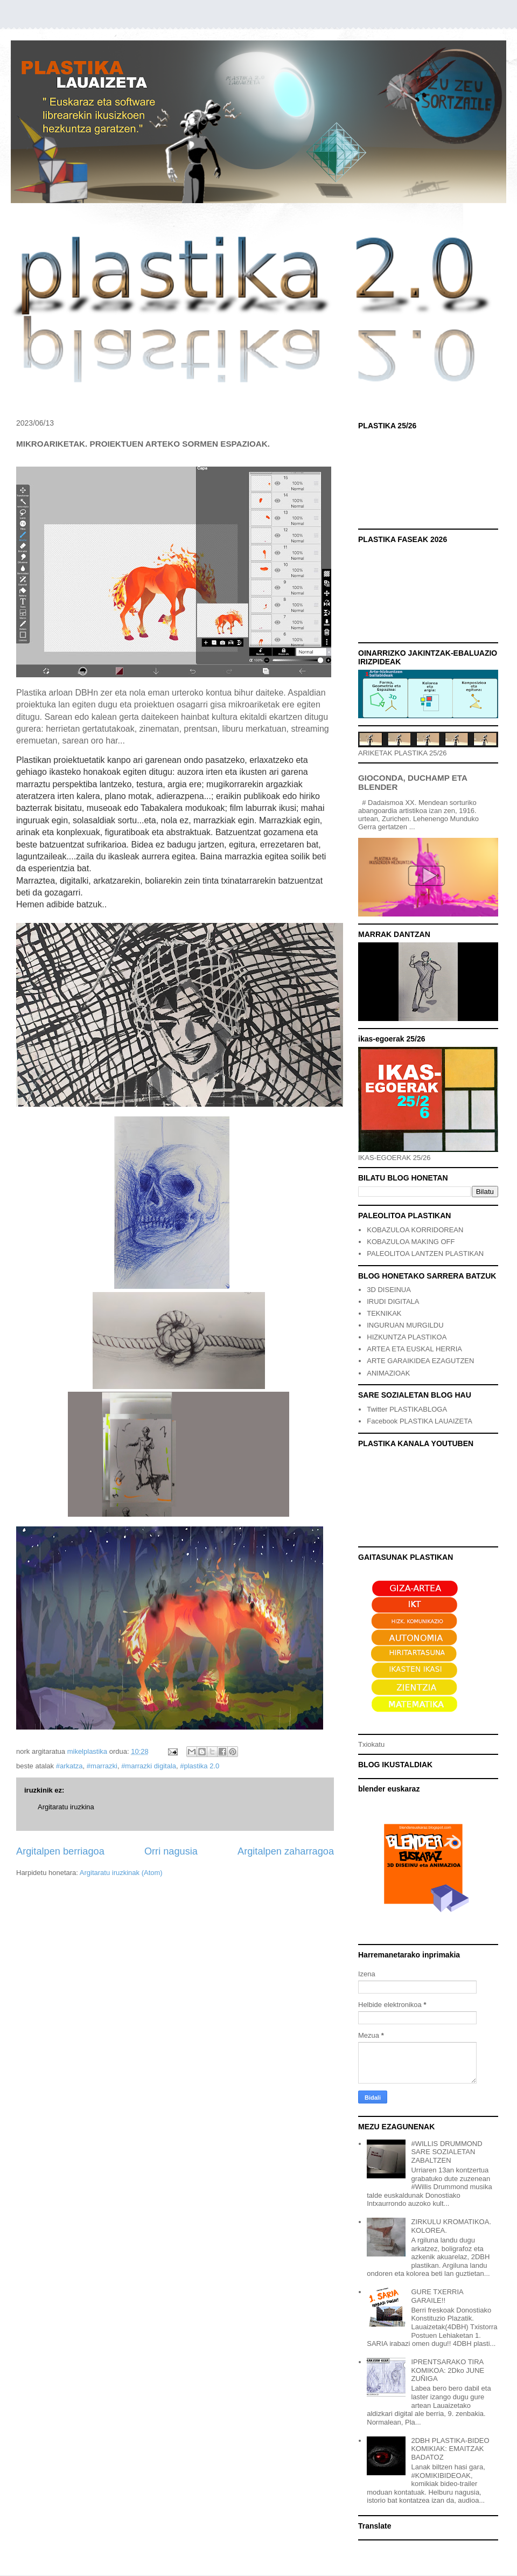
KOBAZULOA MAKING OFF (411, 1242)
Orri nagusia (171, 1851)
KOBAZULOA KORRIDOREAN (415, 1230)
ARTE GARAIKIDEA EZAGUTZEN (420, 1361)
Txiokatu (371, 1744)
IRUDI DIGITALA (393, 1301)
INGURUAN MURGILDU (405, 1325)
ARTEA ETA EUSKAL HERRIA (414, 1349)
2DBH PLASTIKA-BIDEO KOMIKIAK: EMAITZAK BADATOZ (450, 2448)
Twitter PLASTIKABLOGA (407, 1409)
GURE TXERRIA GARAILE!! (437, 2296)
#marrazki (102, 1766)
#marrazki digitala (148, 1766)
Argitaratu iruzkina (66, 1807)
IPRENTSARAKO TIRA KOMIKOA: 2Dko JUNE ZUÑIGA (447, 2370)
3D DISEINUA (389, 1290)
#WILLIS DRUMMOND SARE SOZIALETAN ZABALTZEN (446, 2152)
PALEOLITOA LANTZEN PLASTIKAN (425, 1253)
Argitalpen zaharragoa (285, 1851)
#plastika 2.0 (199, 1766)
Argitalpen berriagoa (60, 1851)
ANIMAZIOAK (388, 1373)
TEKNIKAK (384, 1313)
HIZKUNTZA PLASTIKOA (406, 1337)
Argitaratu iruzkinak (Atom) (121, 1873)
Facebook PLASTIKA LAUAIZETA (419, 1421)
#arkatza (69, 1766)
